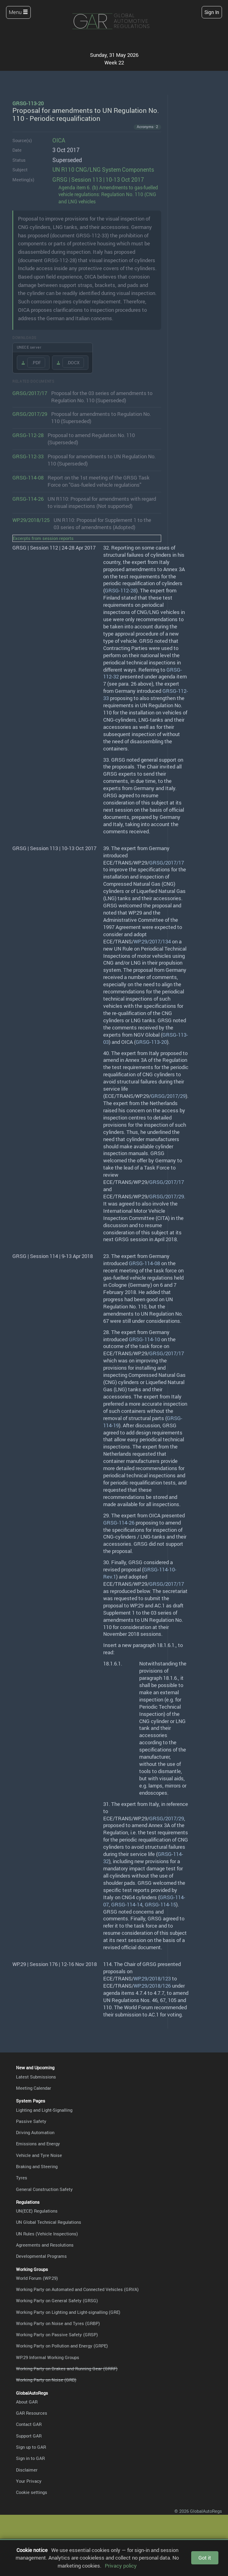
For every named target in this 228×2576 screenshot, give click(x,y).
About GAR (27, 2402)
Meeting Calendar (33, 2088)
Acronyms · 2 (147, 126)
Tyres (21, 2178)
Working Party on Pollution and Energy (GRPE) (62, 2346)
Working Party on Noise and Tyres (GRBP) (58, 2323)
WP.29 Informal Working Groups (47, 2357)
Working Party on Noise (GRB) (46, 2380)
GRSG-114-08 (28, 477)
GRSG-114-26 (28, 499)
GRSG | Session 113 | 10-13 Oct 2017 (98, 179)
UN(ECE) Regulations (37, 2211)
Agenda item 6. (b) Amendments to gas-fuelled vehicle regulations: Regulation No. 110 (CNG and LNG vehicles (108, 194)
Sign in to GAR (30, 2458)
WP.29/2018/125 (31, 520)
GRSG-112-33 (28, 456)
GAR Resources (31, 2413)
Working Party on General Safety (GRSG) (57, 2300)
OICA (58, 140)
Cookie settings (31, 2492)
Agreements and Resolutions (45, 2245)
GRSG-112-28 (28, 435)
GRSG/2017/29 (29, 414)
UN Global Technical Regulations (48, 2222)
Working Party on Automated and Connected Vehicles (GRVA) (77, 2289)
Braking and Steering (37, 2166)
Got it (204, 2557)
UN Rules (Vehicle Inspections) (47, 2234)
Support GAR (29, 2436)
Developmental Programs (41, 2256)
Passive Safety (31, 2121)
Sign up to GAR (31, 2447)
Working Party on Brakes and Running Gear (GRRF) (67, 2368)
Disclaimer (27, 2470)
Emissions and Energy (38, 2144)
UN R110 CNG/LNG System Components (103, 169)
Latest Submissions (36, 2077)
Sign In (211, 12)
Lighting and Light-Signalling (44, 2110)
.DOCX (73, 362)
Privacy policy (121, 2565)
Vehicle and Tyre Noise (39, 2155)
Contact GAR (29, 2424)
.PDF (36, 362)
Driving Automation (35, 2132)
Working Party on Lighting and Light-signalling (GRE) (68, 2312)
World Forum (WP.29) (37, 2278)
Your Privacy (29, 2481)
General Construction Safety (44, 2189)
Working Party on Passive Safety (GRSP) (57, 2334)
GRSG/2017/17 (29, 393)
